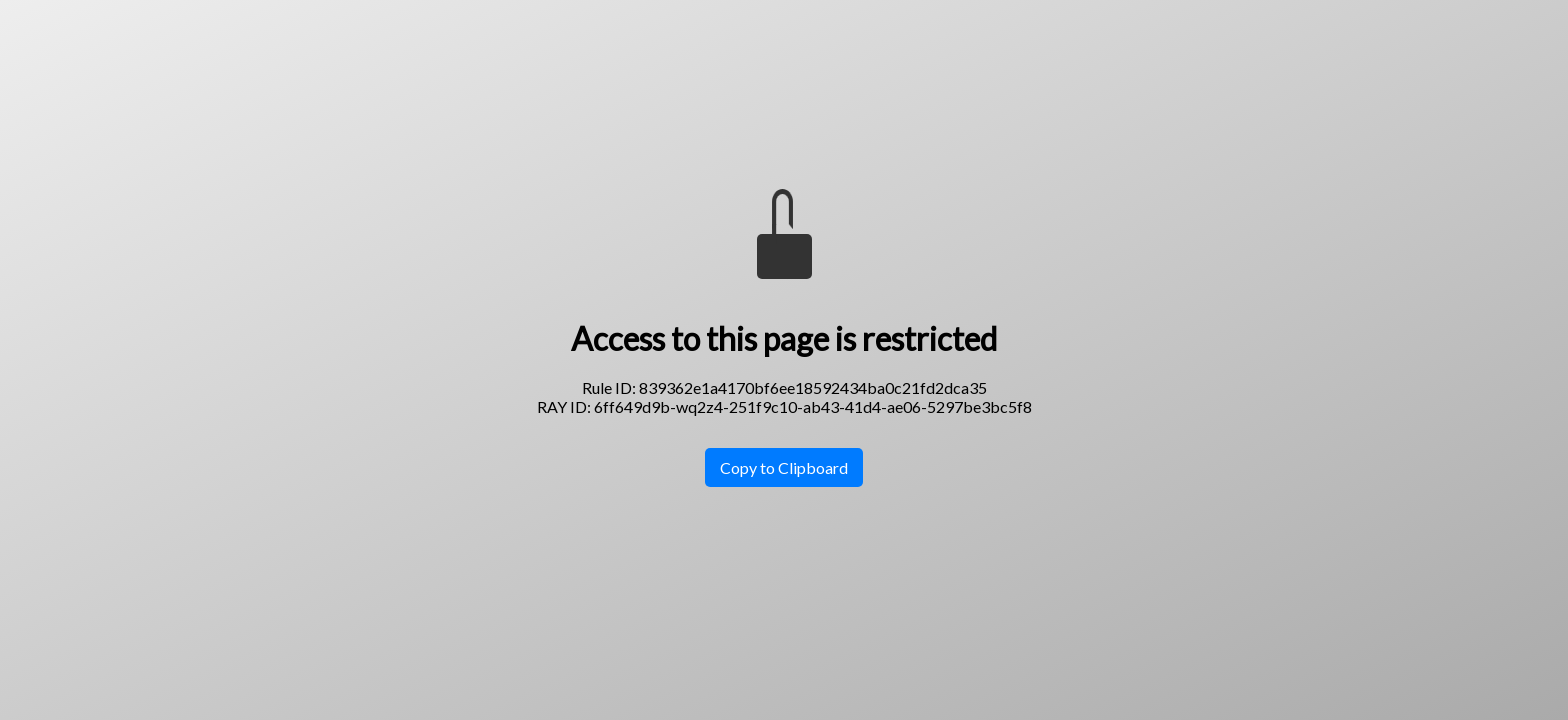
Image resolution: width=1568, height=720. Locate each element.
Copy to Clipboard (784, 467)
